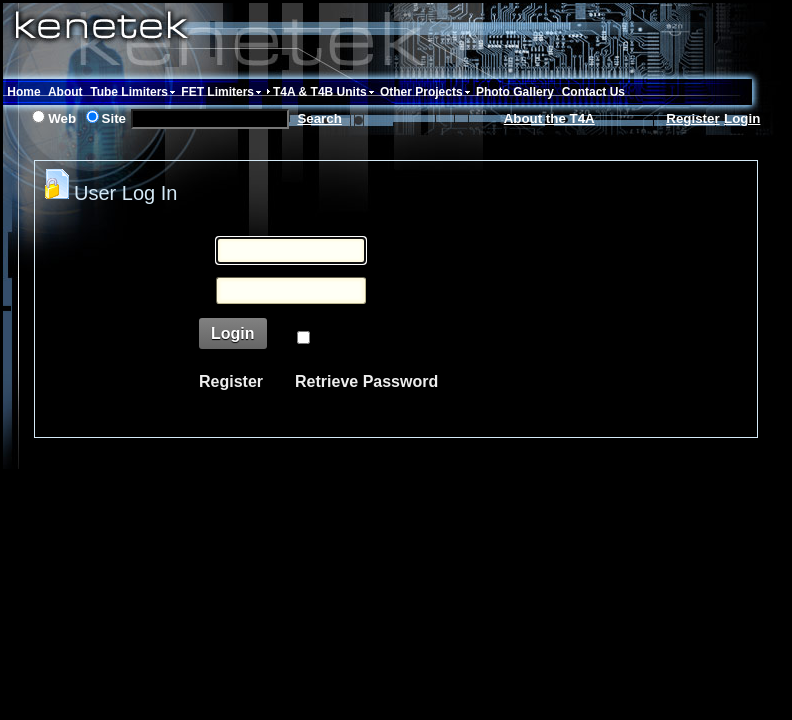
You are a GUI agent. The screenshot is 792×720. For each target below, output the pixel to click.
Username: (148, 253)
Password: (149, 293)
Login (742, 118)
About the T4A (549, 118)
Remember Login (376, 338)
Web (62, 118)
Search (319, 118)
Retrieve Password (366, 381)
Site (114, 118)
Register (692, 118)
